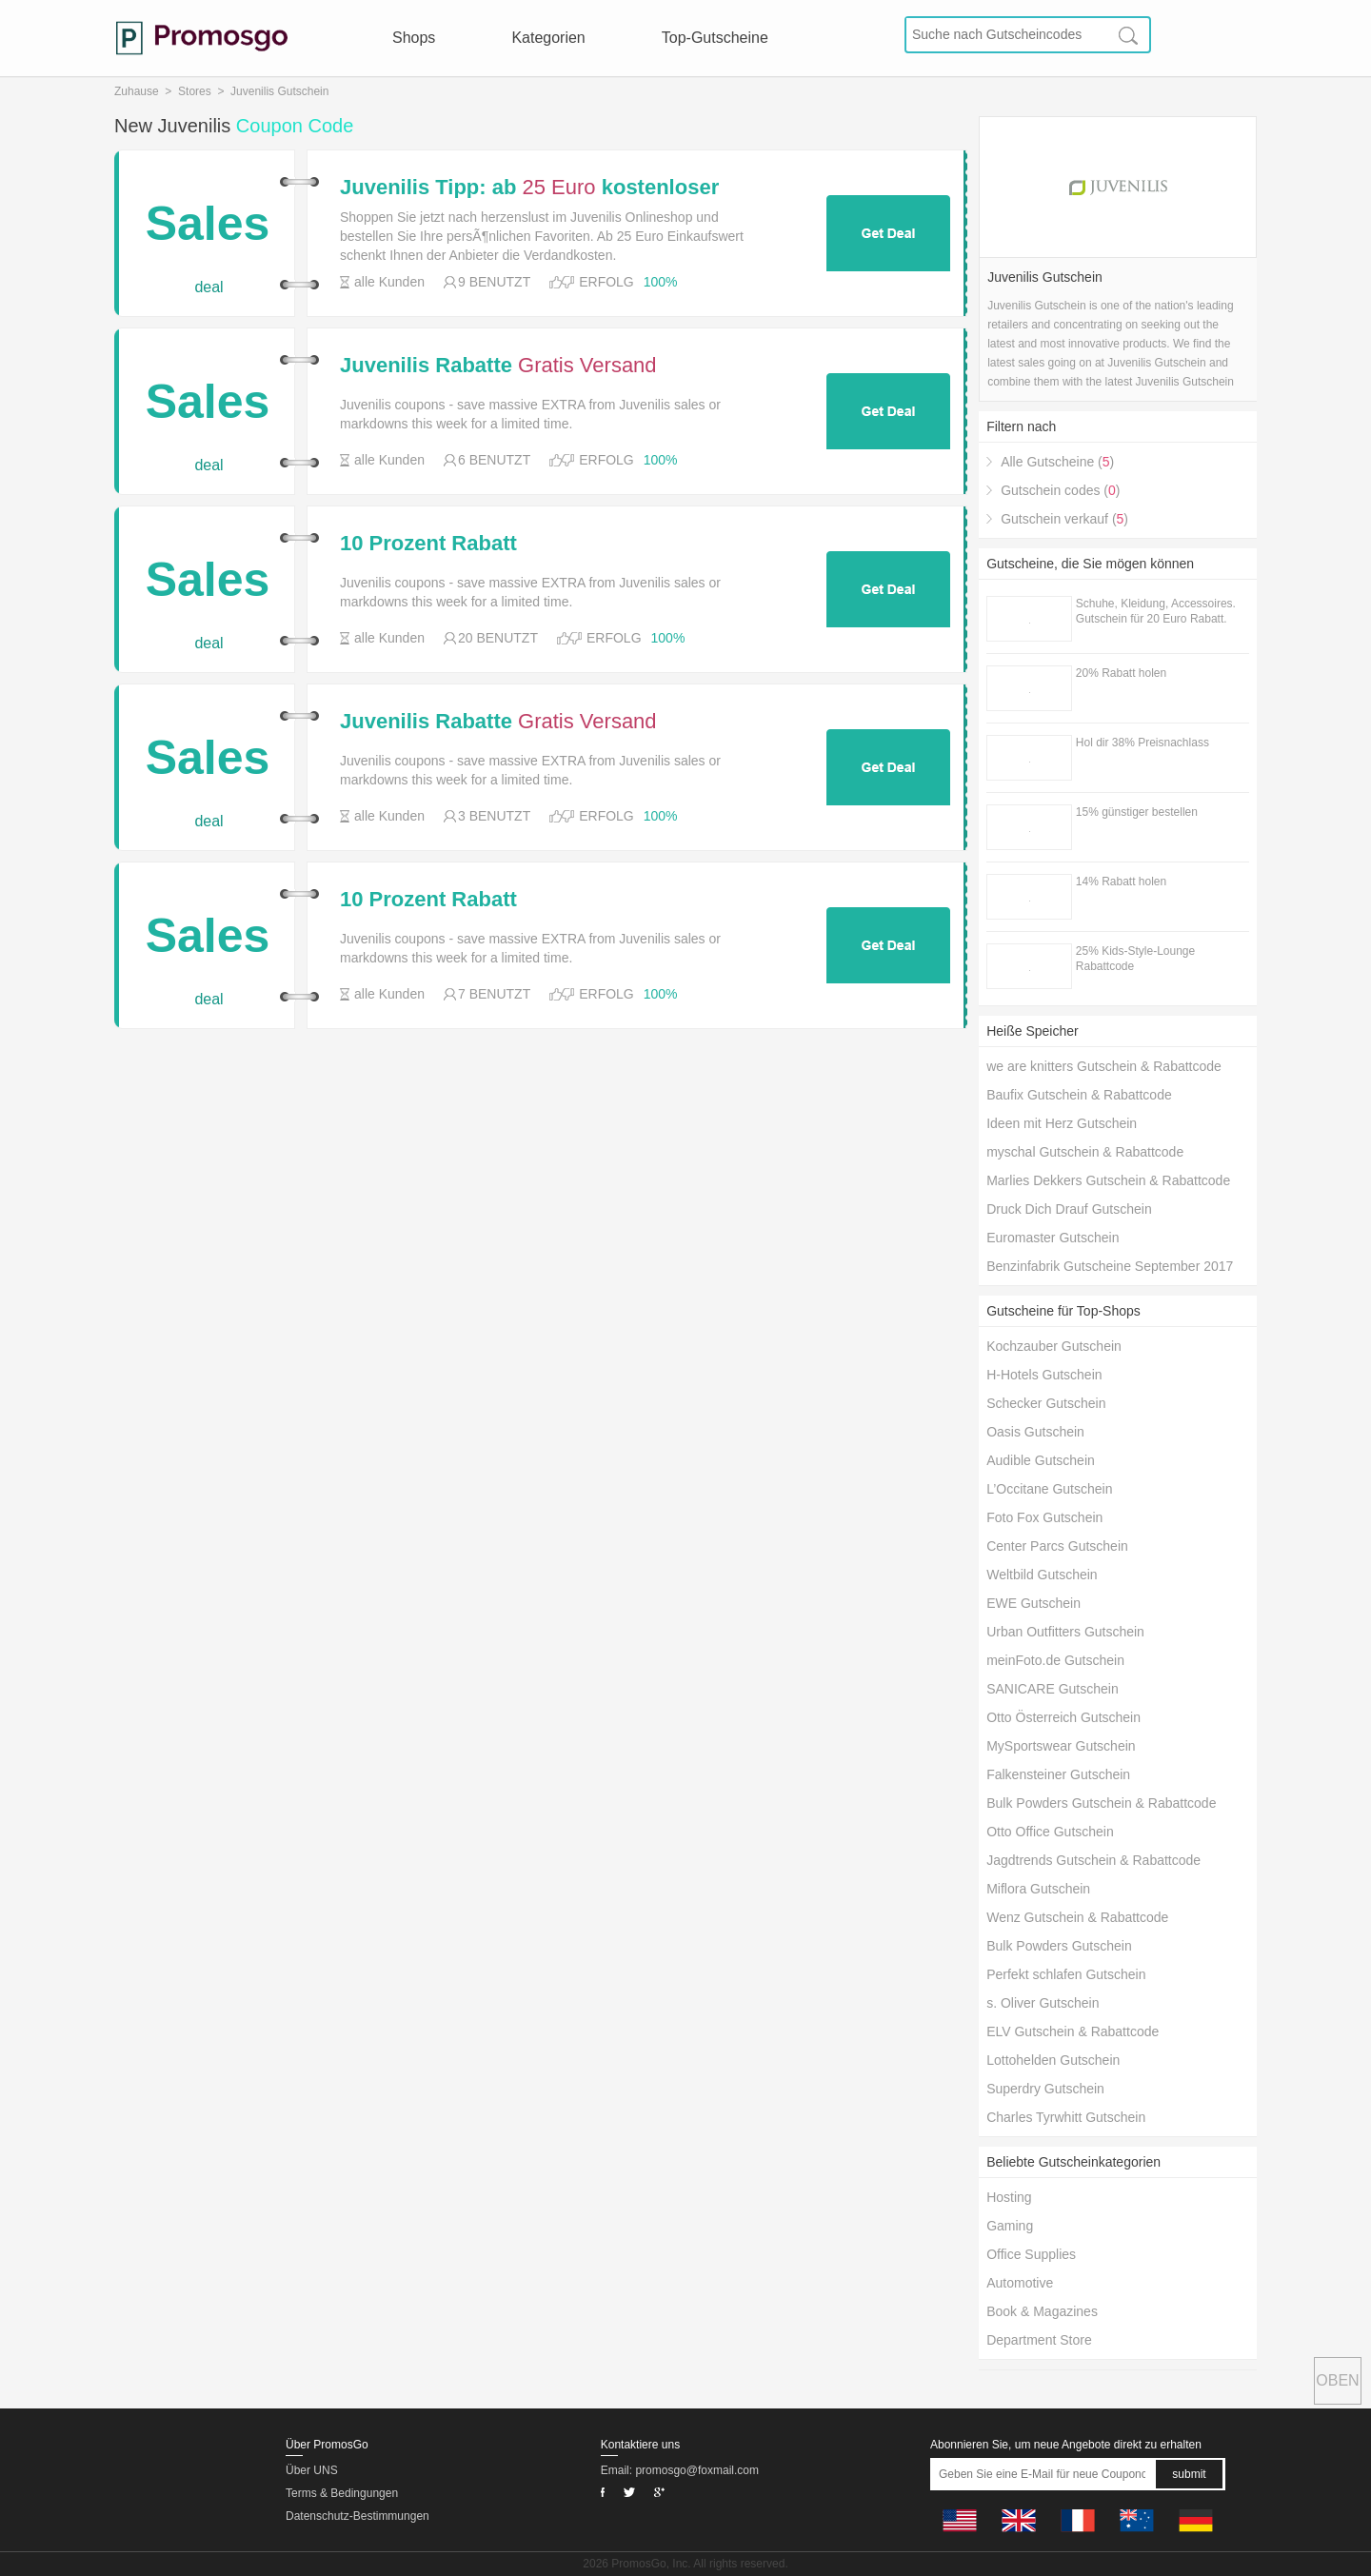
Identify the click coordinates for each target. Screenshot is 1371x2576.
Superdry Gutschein (1045, 2088)
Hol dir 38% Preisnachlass (1142, 742)
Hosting (1008, 2197)
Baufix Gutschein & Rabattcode (1079, 1094)
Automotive (1019, 2282)
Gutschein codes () (1060, 490)
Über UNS (312, 2470)
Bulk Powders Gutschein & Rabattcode (1101, 1803)
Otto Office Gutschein (1050, 1831)
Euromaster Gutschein (1052, 1237)
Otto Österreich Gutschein (1063, 1717)
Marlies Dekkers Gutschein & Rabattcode (1108, 1180)
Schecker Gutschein (1045, 1403)
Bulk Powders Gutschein (1059, 1945)
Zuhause (136, 91)
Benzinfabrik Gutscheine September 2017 (1109, 1266)
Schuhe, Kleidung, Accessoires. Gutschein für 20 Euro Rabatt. (1156, 611)
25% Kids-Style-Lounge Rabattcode (1135, 958)
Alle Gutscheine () (1057, 461)
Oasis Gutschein (1035, 1431)
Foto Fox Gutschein (1044, 1517)
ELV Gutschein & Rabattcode (1072, 2031)
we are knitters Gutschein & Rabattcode (1104, 1066)
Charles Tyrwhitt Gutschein (1065, 2117)
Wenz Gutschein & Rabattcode (1077, 1917)
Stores (194, 91)
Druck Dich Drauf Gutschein (1069, 1209)
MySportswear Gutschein (1060, 1746)
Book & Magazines (1042, 2311)
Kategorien (548, 38)
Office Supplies (1031, 2254)
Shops (413, 38)
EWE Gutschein (1033, 1603)
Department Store (1039, 2340)
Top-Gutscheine (715, 38)
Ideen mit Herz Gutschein (1061, 1123)
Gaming (1009, 2225)
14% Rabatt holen (1121, 881)
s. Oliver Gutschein (1042, 2003)
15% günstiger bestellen (1137, 812)
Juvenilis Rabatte (498, 365)
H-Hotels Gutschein (1044, 1374)
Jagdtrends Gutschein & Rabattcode (1093, 1860)
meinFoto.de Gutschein (1055, 1660)
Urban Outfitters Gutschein (1065, 1631)
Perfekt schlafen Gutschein (1065, 1974)
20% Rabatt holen (1121, 673)
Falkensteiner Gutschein (1058, 1774)
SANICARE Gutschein (1052, 1688)
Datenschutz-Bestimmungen (357, 2516)
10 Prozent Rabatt (428, 543)
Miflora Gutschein (1038, 1888)
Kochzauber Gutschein (1054, 1346)
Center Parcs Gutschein (1057, 1546)
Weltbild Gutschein (1041, 1574)
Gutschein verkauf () (1064, 518)
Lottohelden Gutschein (1053, 2060)
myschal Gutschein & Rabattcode (1084, 1151)
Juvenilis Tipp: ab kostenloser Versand (529, 187)
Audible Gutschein (1040, 1460)
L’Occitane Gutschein (1049, 1488)
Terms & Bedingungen (342, 2493)
